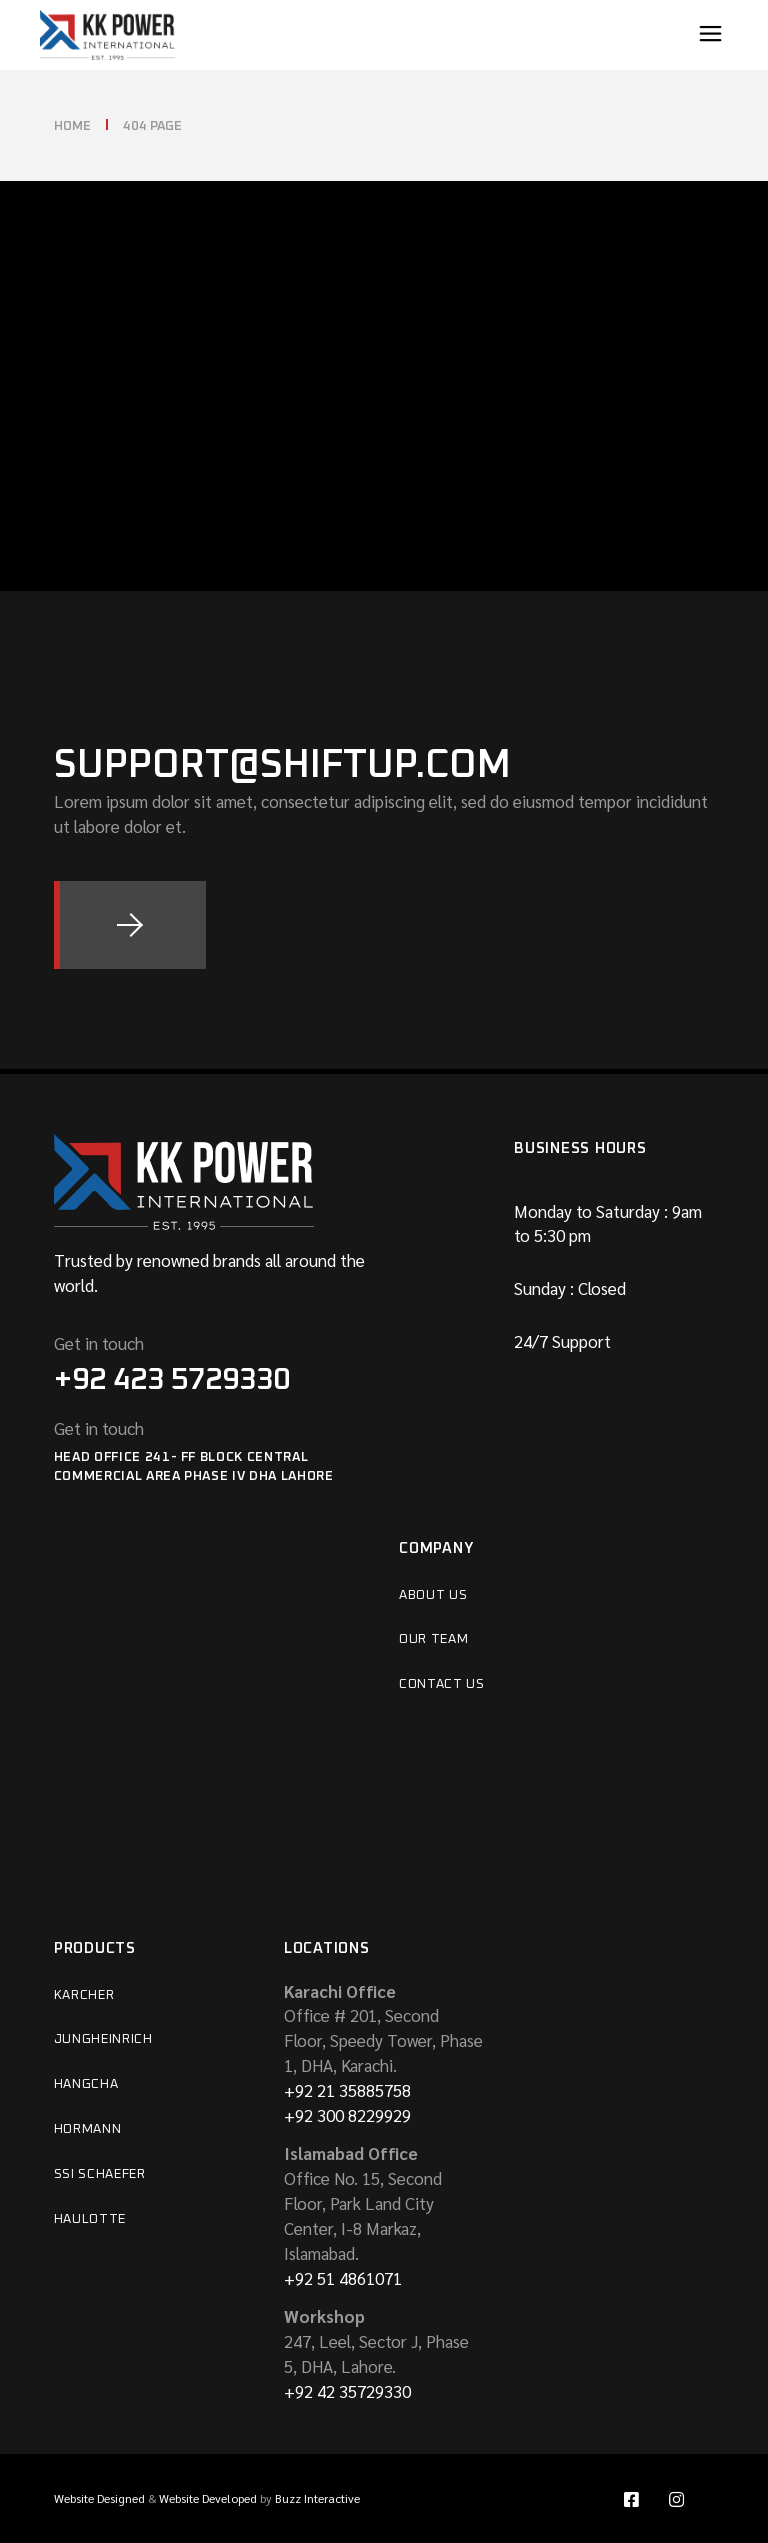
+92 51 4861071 (343, 2278)
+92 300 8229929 (347, 2115)
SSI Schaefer (100, 2174)
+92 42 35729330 (347, 2391)
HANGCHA (86, 2084)
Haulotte (90, 2219)
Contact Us (442, 1684)
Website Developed (208, 2498)
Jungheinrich (103, 2039)
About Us (433, 1595)
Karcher (84, 1995)
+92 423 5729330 (172, 1380)
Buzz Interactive (317, 2498)
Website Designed (99, 2498)
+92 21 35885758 (347, 2090)
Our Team (433, 1639)
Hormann (88, 2129)
